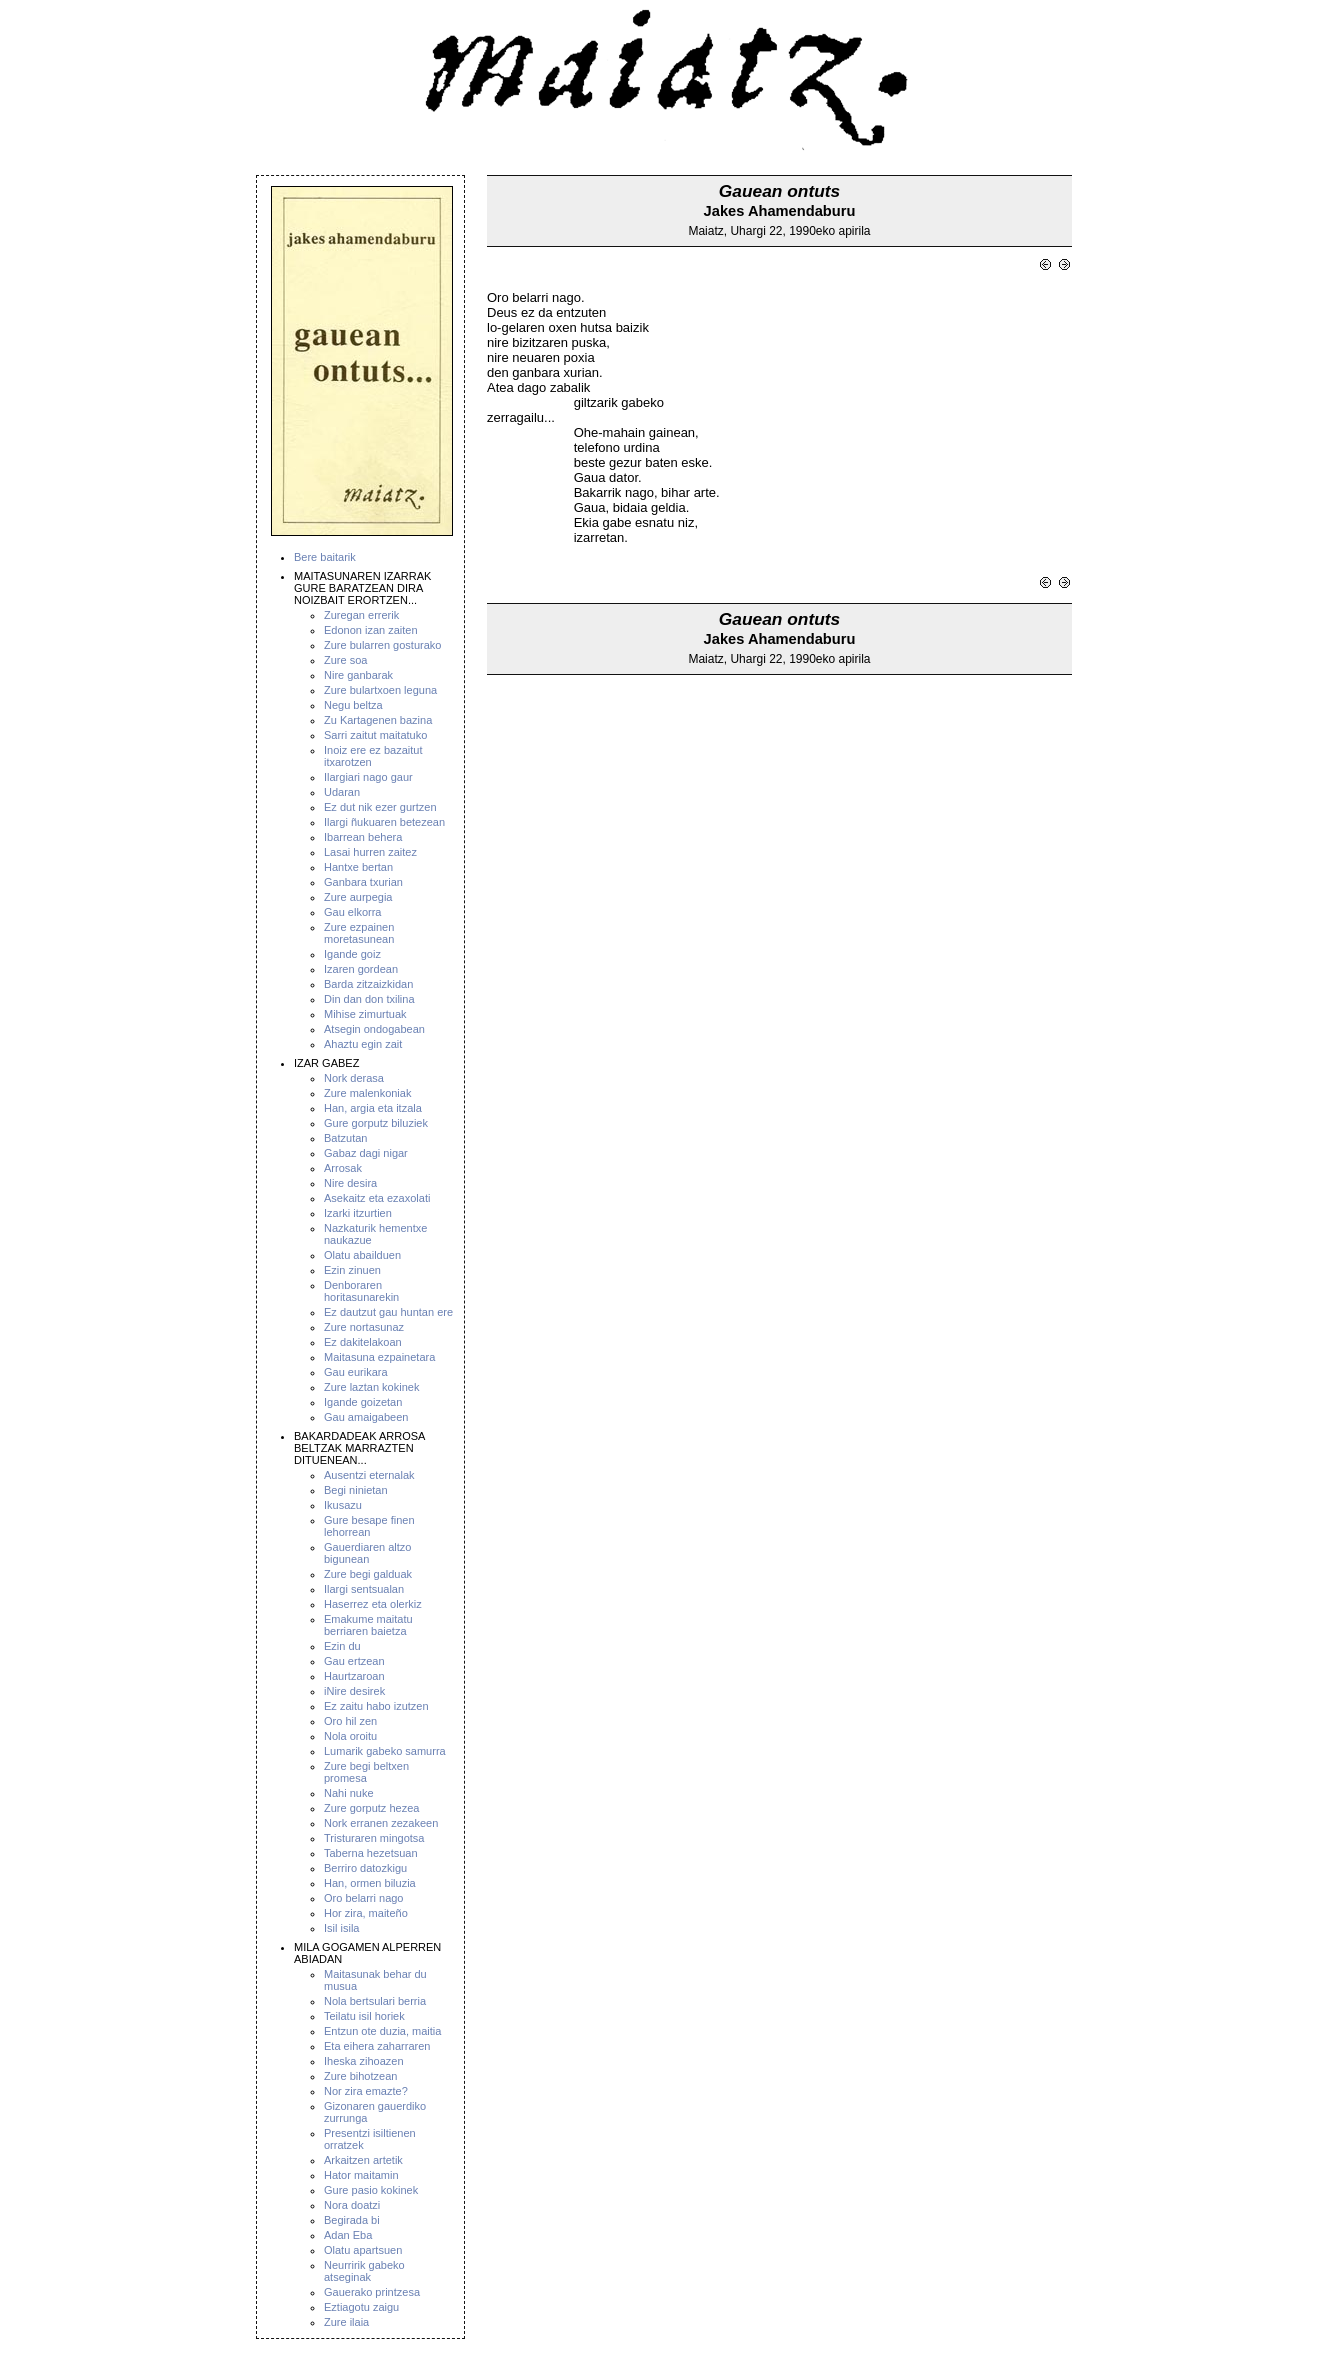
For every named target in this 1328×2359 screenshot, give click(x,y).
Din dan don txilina (369, 999)
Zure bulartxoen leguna (380, 690)
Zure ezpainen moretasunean (359, 933)
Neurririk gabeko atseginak (364, 2271)
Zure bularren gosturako (382, 645)
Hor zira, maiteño (366, 1913)
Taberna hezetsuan (371, 1853)
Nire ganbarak (358, 675)
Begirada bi (352, 2220)
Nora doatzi (352, 2205)
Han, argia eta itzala (373, 1108)
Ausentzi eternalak (369, 1475)
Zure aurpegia (358, 897)
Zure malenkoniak (367, 1093)
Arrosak (343, 1168)
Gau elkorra (352, 912)
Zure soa (345, 660)
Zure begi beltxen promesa (366, 1772)
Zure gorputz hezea (371, 1808)
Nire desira (350, 1183)
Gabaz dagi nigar (366, 1153)
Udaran (342, 792)
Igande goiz (352, 954)
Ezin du (342, 1646)
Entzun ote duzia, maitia (382, 2031)
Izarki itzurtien (358, 1213)
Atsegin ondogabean (374, 1029)
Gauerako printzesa (372, 2292)
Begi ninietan (356, 1490)
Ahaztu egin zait (363, 1044)
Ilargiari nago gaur (368, 777)
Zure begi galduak (368, 1574)
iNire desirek (354, 1691)
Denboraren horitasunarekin (361, 1291)
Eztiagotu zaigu (361, 2307)
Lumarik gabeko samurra (385, 1751)
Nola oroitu (350, 1736)
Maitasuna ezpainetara (379, 1357)
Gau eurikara (356, 1372)
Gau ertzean (354, 1661)
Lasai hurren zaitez (370, 852)
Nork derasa (354, 1078)
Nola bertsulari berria (375, 2001)
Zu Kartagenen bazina (378, 720)
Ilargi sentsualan (364, 1589)
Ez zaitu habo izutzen (376, 1706)
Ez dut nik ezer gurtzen (380, 807)
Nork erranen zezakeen (381, 1823)
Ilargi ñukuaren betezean (384, 822)
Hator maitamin (361, 2175)
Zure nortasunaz (364, 1327)
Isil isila (341, 1928)
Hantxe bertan (358, 867)
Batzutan (345, 1138)
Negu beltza (353, 705)
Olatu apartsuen (363, 2250)
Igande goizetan (363, 1402)
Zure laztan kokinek (371, 1387)
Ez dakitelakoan (363, 1342)
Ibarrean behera (363, 837)
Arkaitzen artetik (363, 2160)
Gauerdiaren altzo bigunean (367, 1553)
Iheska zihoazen (364, 2061)
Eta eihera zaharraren (377, 2046)
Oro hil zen (350, 1721)
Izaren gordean (361, 969)
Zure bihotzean (360, 2076)
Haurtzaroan (354, 1676)
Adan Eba (348, 2235)
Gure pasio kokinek (371, 2190)
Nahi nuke (349, 1793)
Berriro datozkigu (365, 1868)
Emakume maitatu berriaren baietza (368, 1625)
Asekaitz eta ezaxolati (377, 1198)
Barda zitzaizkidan (368, 984)
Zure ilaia (346, 2322)
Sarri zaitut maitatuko (375, 735)
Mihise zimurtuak (365, 1014)
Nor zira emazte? (366, 2091)
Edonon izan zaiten (371, 630)
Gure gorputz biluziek (376, 1123)
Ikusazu (343, 1505)
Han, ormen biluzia (370, 1883)
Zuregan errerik (361, 615)
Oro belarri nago (364, 1898)
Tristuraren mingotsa (374, 1838)
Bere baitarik (325, 557)
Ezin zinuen (352, 1270)
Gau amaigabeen (366, 1417)
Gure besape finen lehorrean (369, 1526)
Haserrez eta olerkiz (373, 1604)
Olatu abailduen (362, 1255)
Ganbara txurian (363, 882)
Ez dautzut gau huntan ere (388, 1312)
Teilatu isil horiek (364, 2016)
